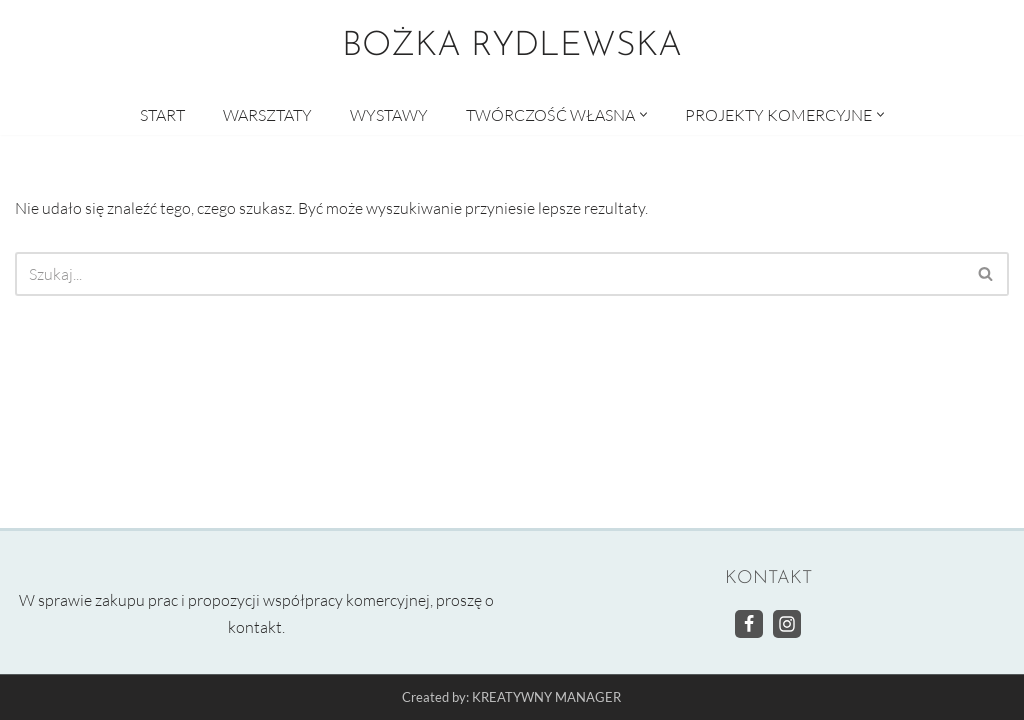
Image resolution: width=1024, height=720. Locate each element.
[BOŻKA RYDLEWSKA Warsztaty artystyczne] (512, 47)
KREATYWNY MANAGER (546, 698)
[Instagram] (787, 624)
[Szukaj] (489, 274)
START (162, 115)
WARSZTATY (267, 115)
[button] (643, 114)
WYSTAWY (389, 115)
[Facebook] (749, 624)
